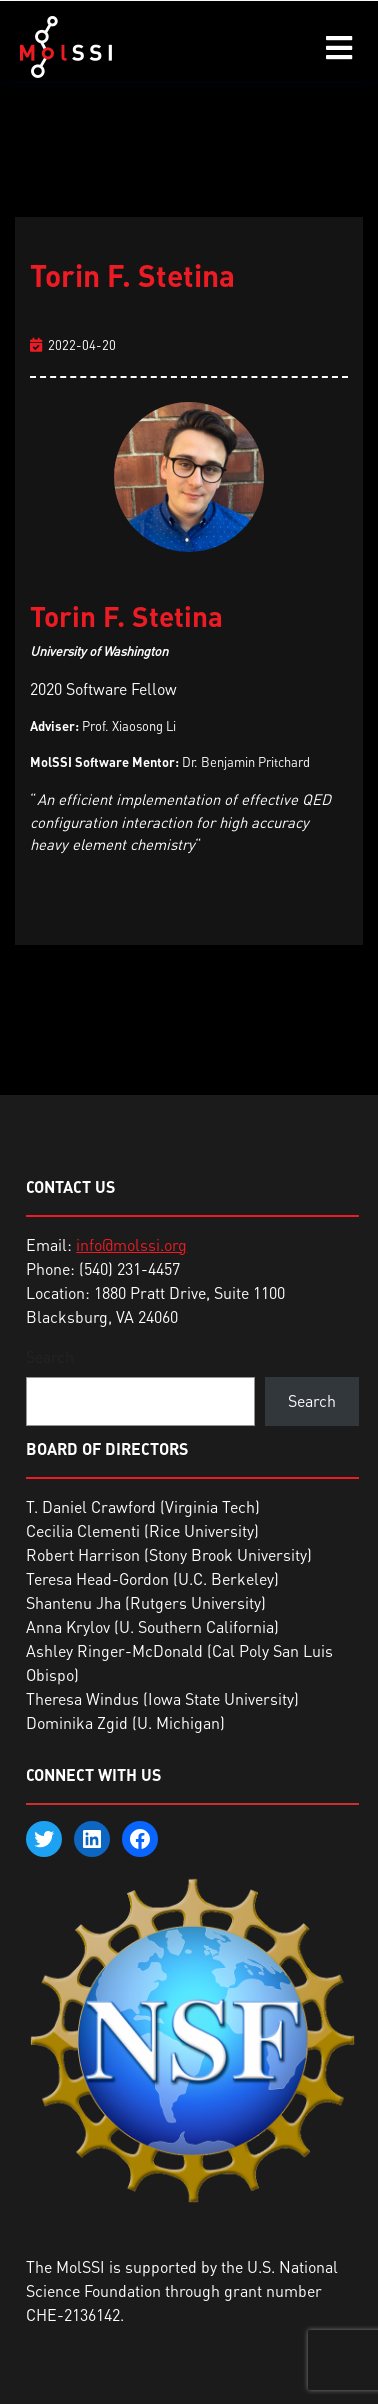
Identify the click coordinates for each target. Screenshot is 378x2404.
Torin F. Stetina (132, 275)
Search (50, 1357)
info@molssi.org (131, 1245)
